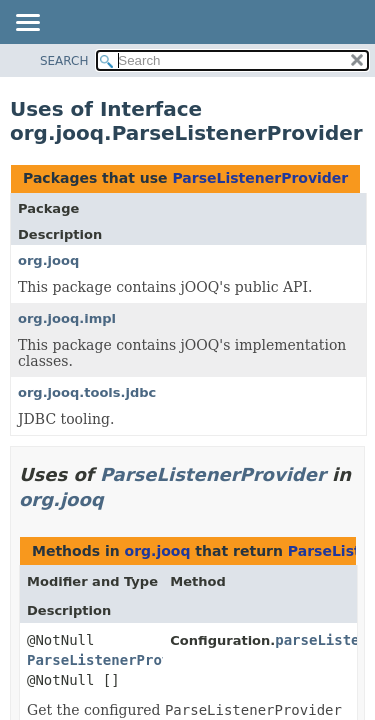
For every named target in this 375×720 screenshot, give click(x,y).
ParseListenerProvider (260, 178)
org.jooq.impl (67, 318)
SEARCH (64, 61)
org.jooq (48, 260)
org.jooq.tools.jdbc (87, 392)
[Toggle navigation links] (27, 24)
